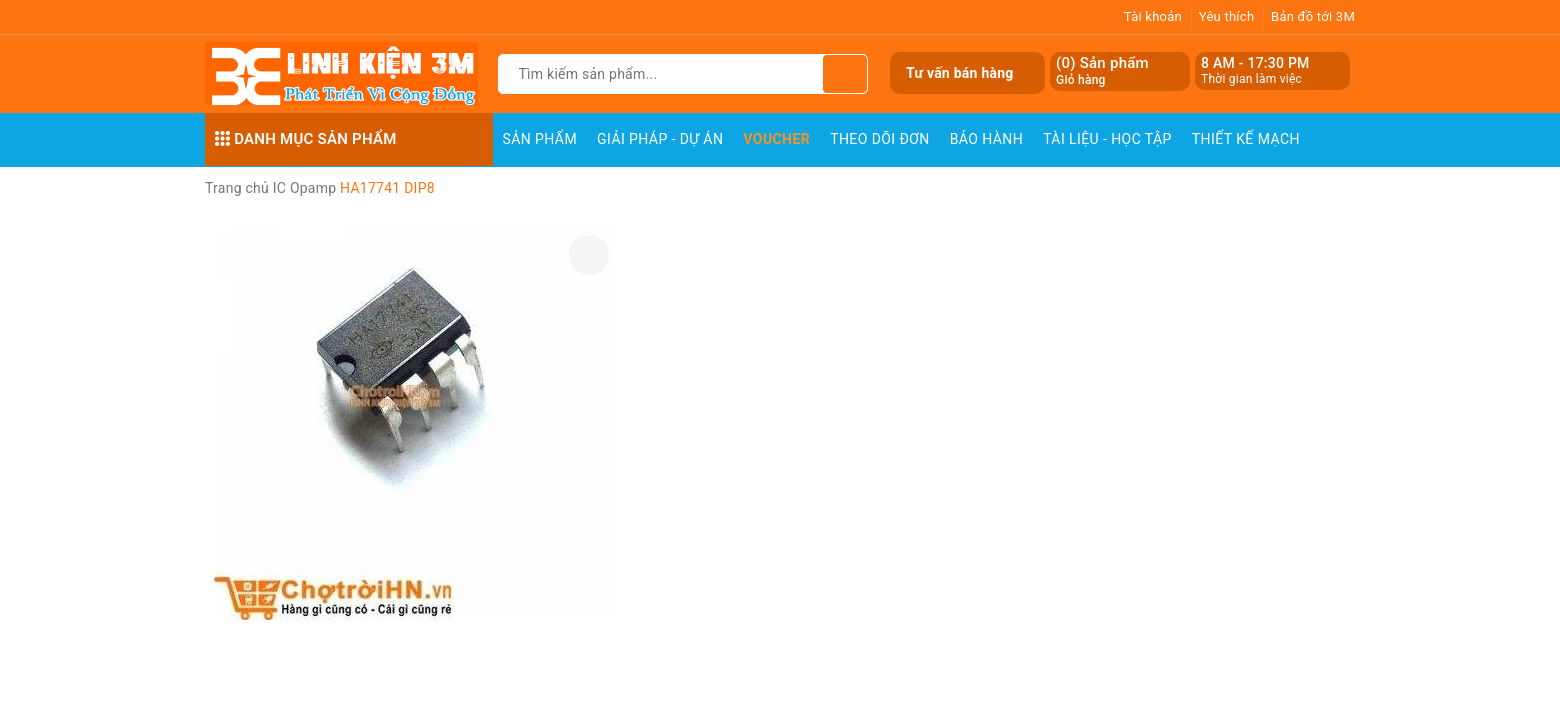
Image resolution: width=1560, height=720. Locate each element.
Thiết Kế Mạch (1246, 139)
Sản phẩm (540, 139)
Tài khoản (1153, 16)
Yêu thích (1227, 16)
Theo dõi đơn (880, 139)
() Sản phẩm (1102, 71)
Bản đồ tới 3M (1313, 16)
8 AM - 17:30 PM (1255, 63)
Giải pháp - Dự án (660, 139)
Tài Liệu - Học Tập (1107, 139)
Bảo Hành (986, 139)
